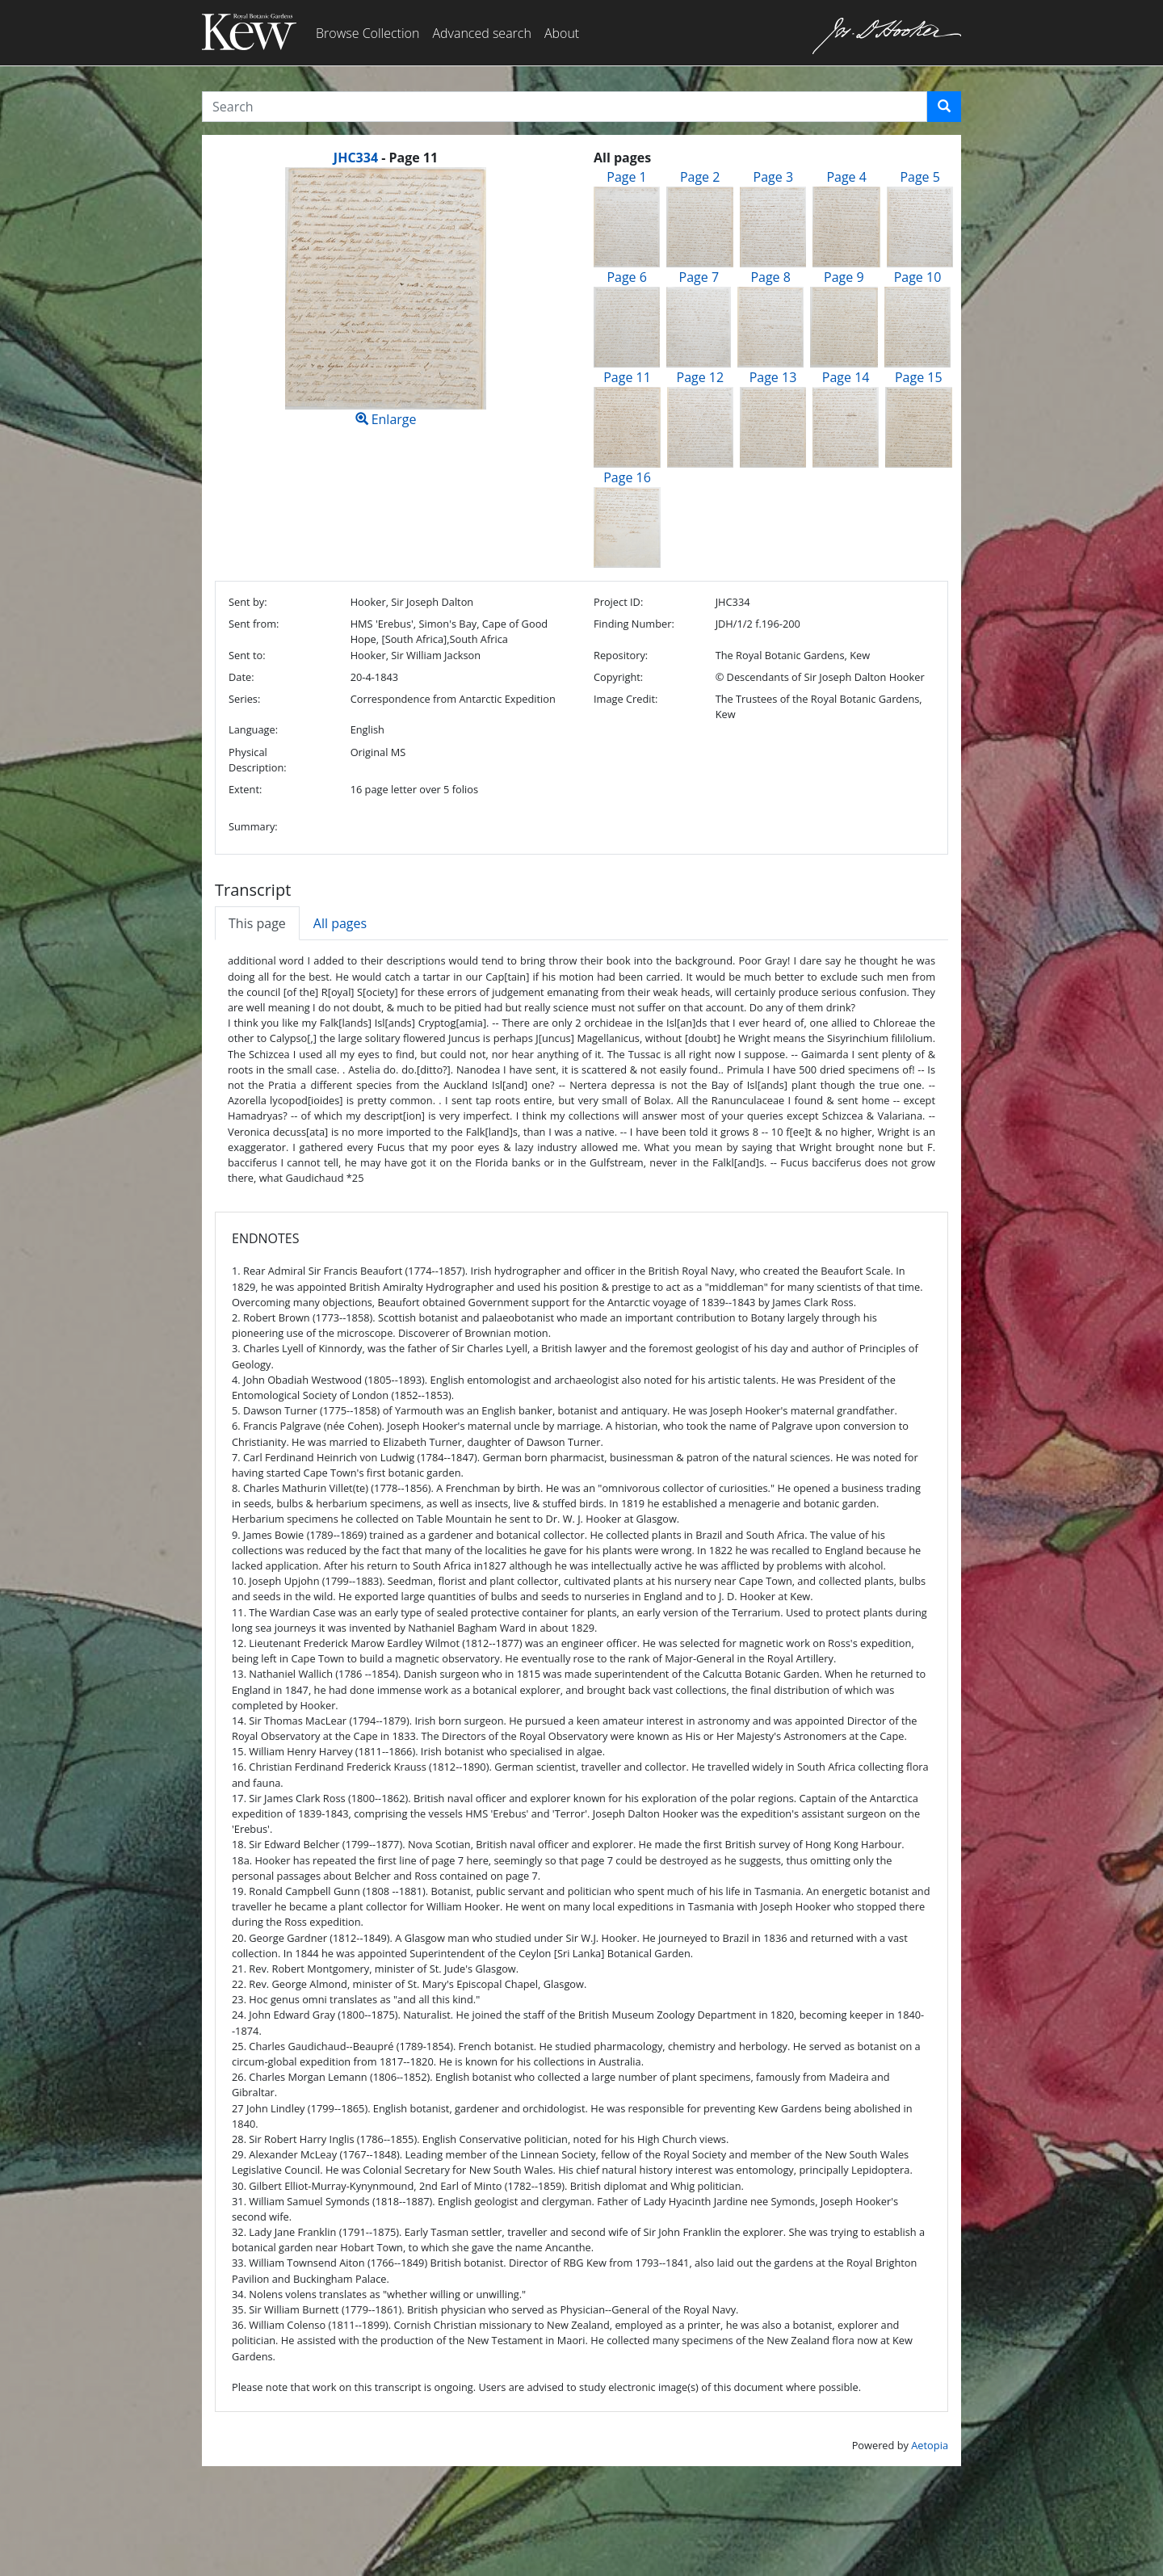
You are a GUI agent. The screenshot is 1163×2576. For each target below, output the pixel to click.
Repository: (621, 655)
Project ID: (618, 602)
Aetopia (929, 2445)
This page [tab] (257, 923)
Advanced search (481, 33)
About (561, 33)
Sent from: (254, 623)
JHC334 (356, 157)
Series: (244, 698)
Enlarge (385, 297)
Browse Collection (367, 33)
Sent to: (247, 655)
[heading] (386, 157)
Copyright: (618, 677)
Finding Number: (634, 623)
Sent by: (248, 602)
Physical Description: (258, 760)
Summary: (253, 826)
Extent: (245, 789)
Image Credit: (625, 698)
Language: (253, 729)
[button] (944, 106)
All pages (340, 923)
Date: (241, 677)
